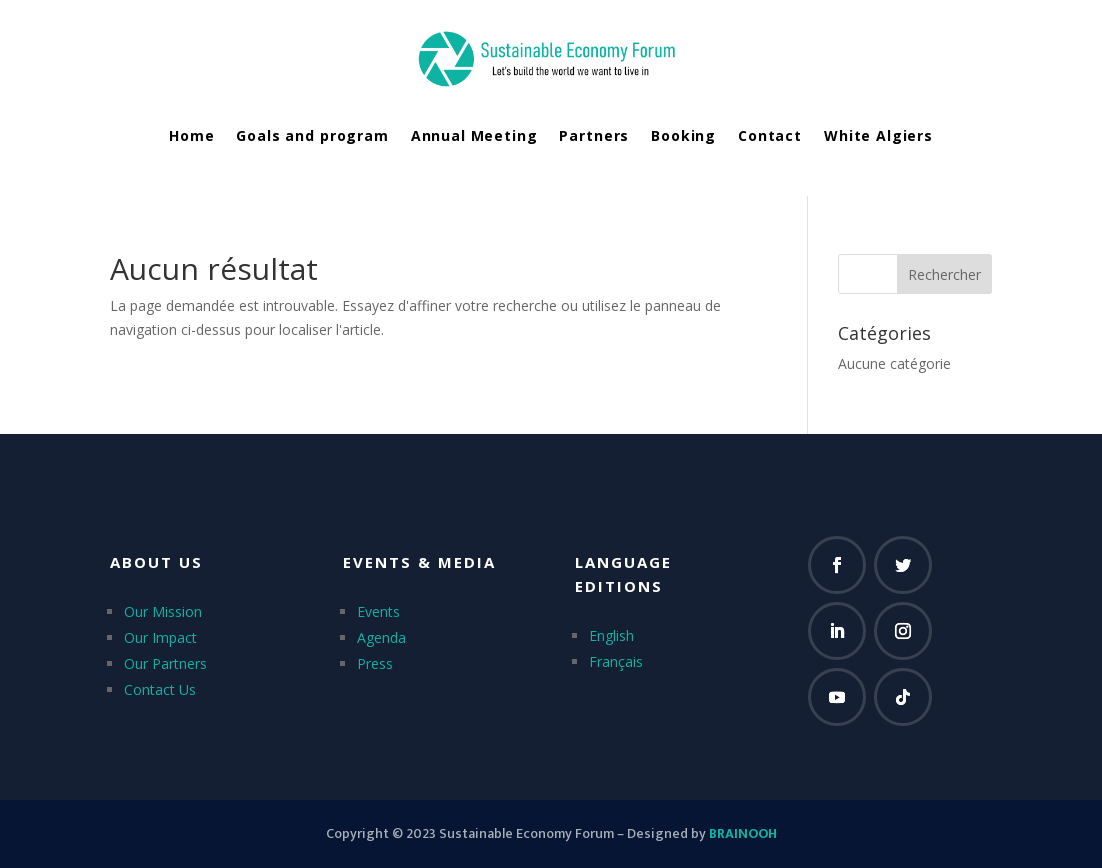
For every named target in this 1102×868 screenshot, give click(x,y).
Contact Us (160, 689)
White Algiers (878, 135)
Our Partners (165, 663)
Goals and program (312, 135)
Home (191, 135)
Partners (594, 135)
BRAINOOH (743, 833)
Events (378, 611)
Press (375, 663)
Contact (770, 135)
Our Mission (163, 611)
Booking (683, 135)
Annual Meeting (474, 135)
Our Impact (160, 637)
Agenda (381, 637)
